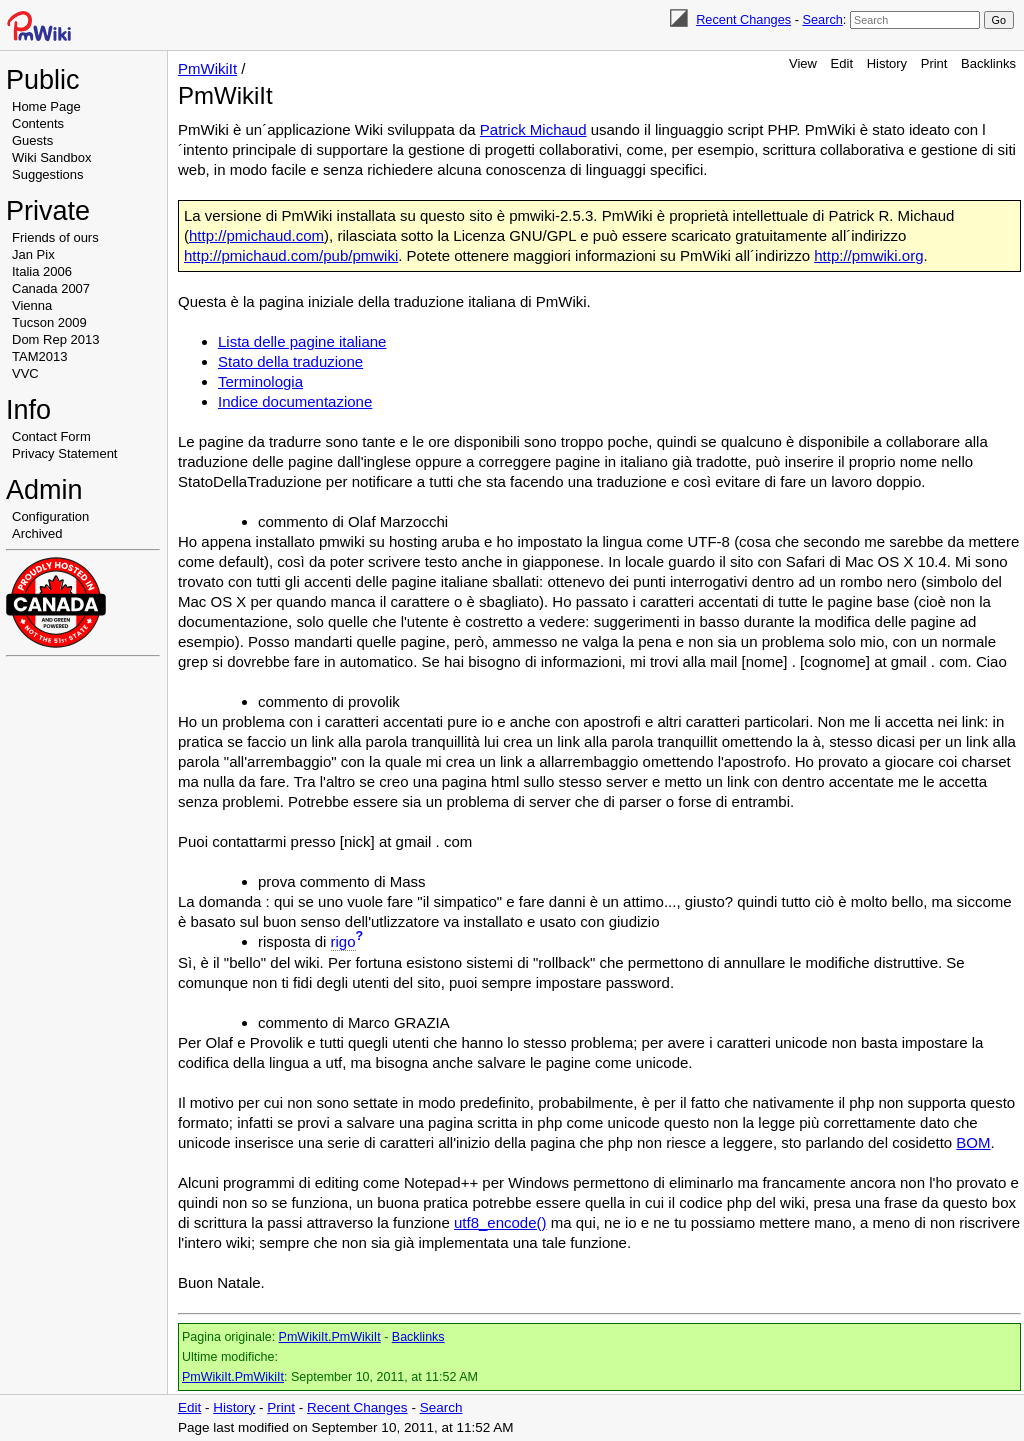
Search (822, 19)
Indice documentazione (295, 401)
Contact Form (51, 436)
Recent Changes (743, 19)
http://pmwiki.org (868, 255)
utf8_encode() (500, 1222)
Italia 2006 (42, 271)
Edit (842, 63)
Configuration (50, 516)
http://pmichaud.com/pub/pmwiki (291, 255)
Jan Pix (33, 254)
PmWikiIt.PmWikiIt (330, 1337)
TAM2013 (39, 356)
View (803, 63)
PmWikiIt (207, 68)
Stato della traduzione (290, 361)
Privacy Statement (65, 453)
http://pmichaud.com (256, 235)
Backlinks (988, 63)
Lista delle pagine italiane (302, 341)
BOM (973, 1142)
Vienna (32, 305)
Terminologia (260, 381)
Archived (37, 533)
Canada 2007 (51, 288)
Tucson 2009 (49, 322)
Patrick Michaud (533, 129)
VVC (25, 373)
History (887, 63)
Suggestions (48, 174)
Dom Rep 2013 (55, 339)
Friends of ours (55, 237)
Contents (38, 123)
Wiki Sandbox (51, 157)
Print (934, 63)
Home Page (46, 106)
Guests (32, 140)
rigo (343, 941)
